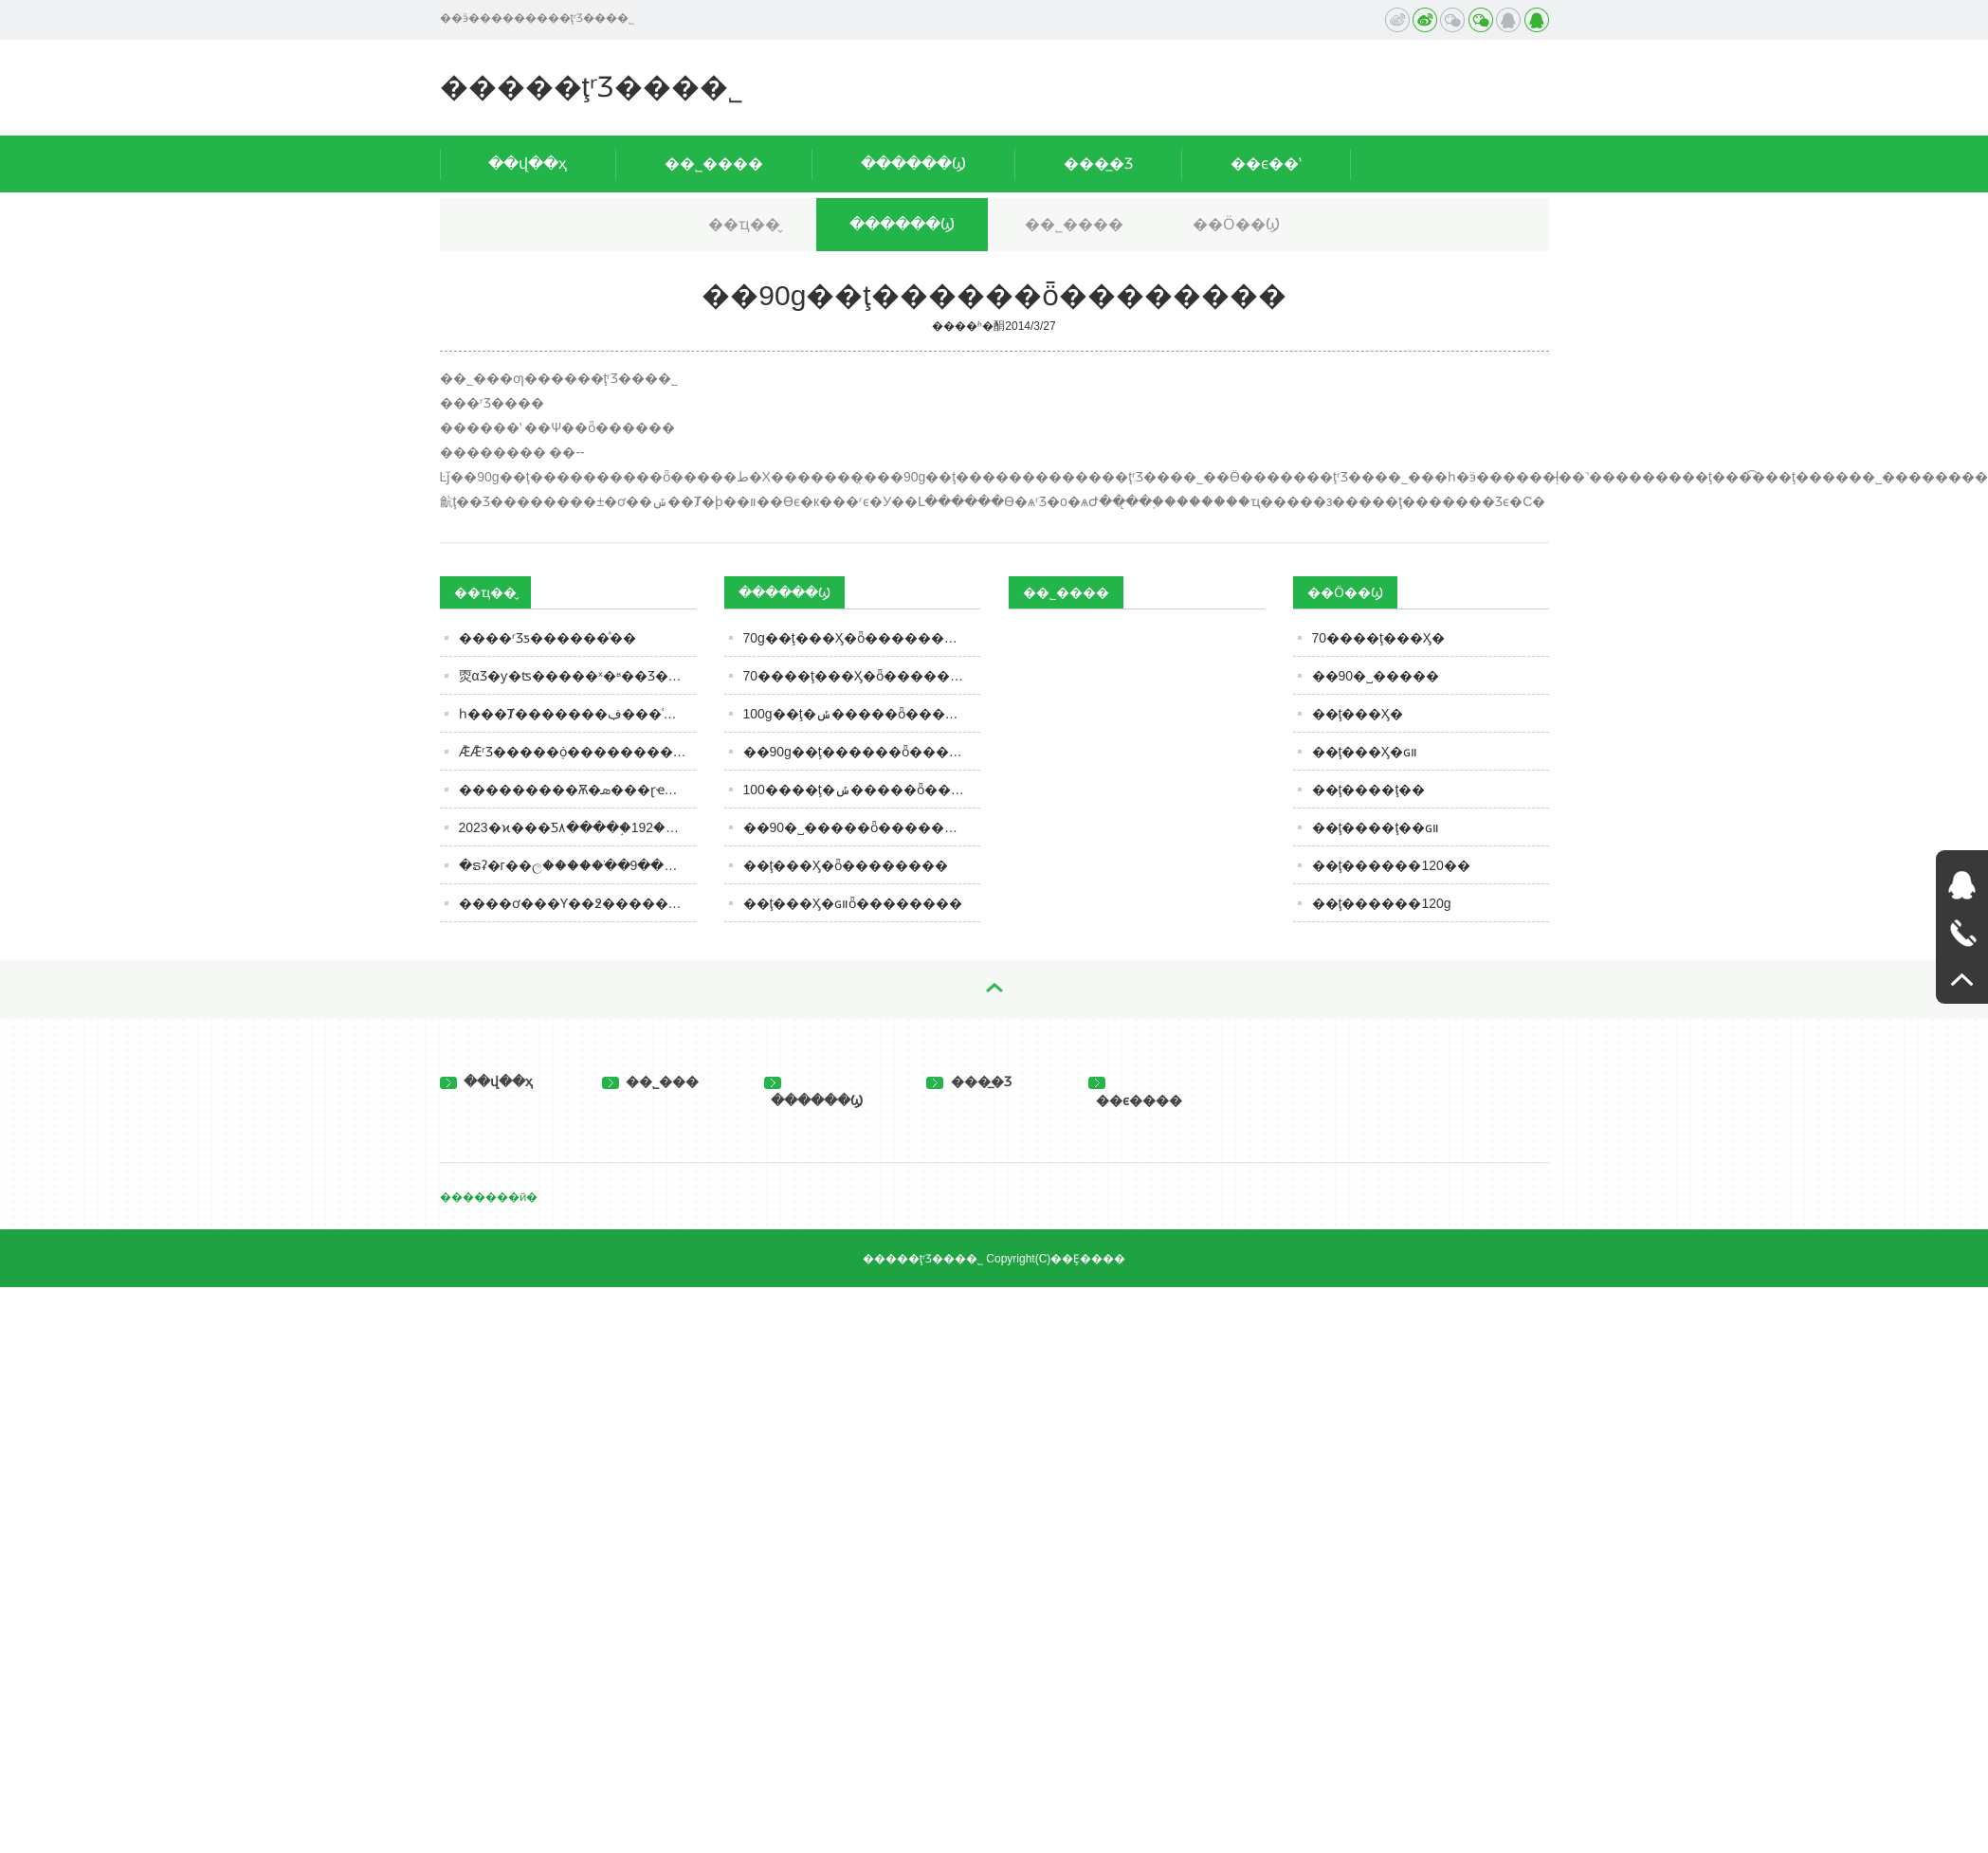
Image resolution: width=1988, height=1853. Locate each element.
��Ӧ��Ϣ (1236, 224)
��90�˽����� (1376, 675)
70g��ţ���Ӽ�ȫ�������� (857, 637)
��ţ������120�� (1391, 865)
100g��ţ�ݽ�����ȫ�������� (861, 713)
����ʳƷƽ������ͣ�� (547, 637)
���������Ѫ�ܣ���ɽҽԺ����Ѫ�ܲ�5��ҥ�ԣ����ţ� (577, 789)
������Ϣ (913, 163)
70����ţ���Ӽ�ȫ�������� (861, 675)
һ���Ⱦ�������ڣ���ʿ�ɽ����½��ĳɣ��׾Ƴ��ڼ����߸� (577, 713)
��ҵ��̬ (744, 224)
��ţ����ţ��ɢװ (1376, 827)
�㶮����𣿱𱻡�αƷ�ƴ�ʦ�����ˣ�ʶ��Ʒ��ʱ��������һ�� (577, 675)
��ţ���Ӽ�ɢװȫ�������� (853, 903)
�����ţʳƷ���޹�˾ (591, 86)
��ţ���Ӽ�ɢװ (1365, 751)
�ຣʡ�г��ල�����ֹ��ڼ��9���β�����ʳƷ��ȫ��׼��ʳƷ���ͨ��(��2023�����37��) (577, 865)
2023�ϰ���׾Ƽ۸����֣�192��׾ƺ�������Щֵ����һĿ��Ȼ (577, 827)
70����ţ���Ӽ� (1378, 637)
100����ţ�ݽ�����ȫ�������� (861, 789)
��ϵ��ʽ (1266, 163)
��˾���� (714, 163)
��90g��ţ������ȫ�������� (861, 751)
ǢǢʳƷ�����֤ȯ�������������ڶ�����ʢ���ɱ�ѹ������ (577, 751)
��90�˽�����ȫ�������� (861, 827)
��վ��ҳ (527, 163)
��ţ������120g (1381, 903)
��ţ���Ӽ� (1358, 713)
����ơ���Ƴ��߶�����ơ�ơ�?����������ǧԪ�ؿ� (577, 903)
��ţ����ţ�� (1369, 789)
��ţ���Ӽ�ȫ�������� (846, 865)
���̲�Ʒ (1098, 163)
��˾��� (651, 1081)
